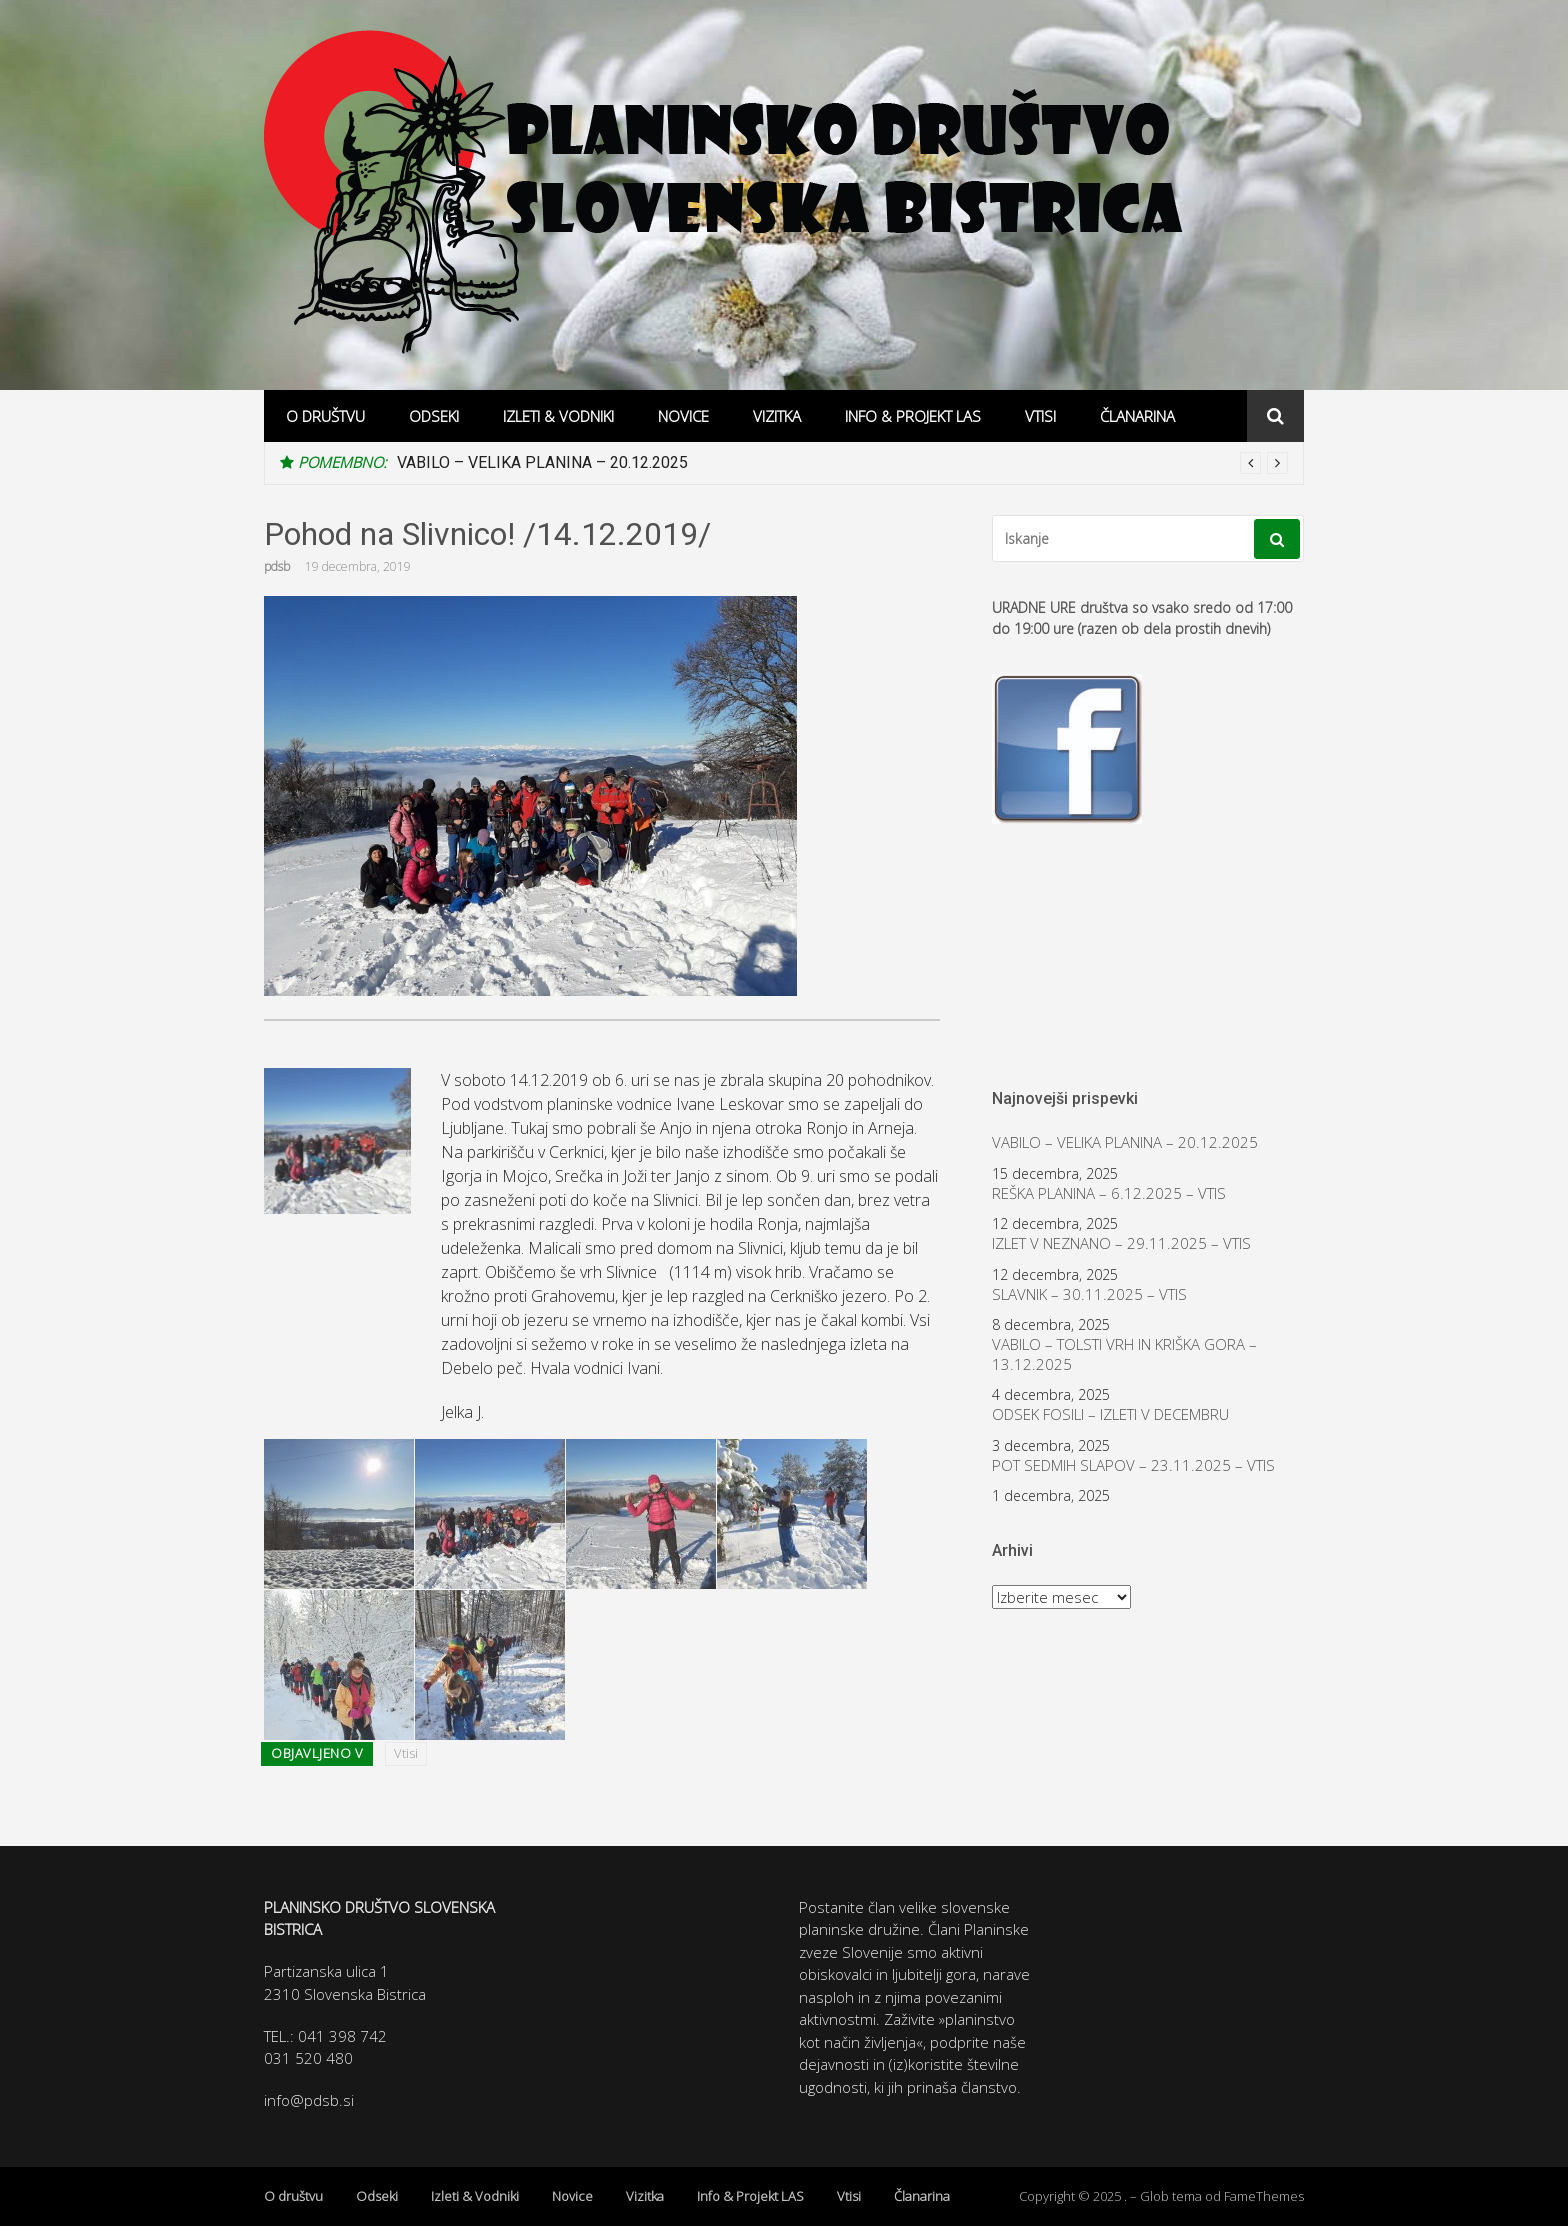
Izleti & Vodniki (558, 416)
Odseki (434, 416)
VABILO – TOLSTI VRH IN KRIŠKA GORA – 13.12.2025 (1124, 1354)
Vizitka (777, 416)
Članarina (1137, 416)
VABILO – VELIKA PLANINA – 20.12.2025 (542, 462)
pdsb (277, 566)
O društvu (325, 416)
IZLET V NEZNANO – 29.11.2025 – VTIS (1121, 1243)
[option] (842, 463)
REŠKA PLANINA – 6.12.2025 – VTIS (1109, 1193)
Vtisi (1040, 416)
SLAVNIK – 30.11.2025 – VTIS (1089, 1294)
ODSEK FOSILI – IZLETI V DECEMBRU (1110, 1414)
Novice (683, 416)
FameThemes (1264, 2196)
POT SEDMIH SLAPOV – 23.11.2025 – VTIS (1133, 1465)
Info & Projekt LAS (913, 416)
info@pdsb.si (309, 2100)
